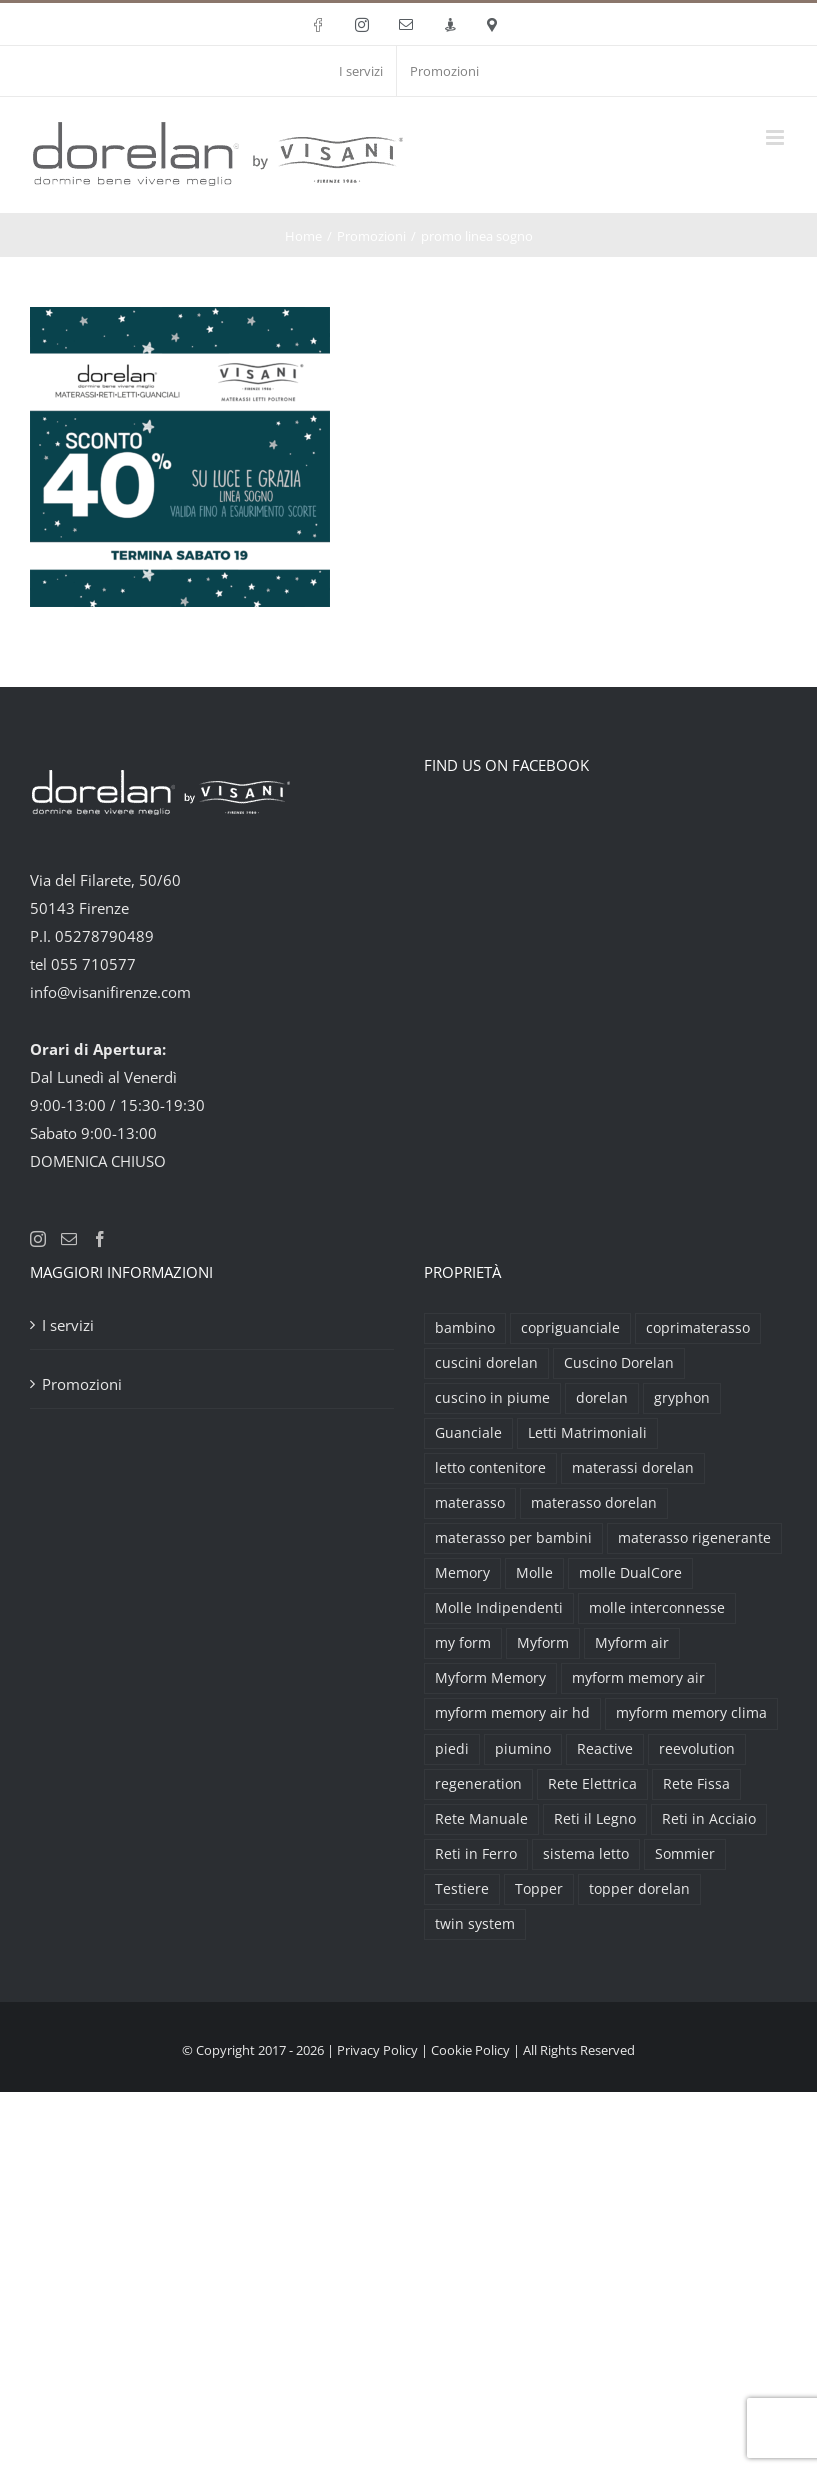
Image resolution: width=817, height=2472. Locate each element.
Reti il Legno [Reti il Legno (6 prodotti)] (595, 1819)
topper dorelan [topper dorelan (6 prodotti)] (639, 1889)
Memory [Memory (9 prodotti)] (462, 1573)
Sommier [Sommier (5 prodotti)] (685, 1854)
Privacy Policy (377, 2050)
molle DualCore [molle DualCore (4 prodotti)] (630, 1573)
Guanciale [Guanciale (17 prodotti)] (468, 1433)
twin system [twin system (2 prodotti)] (475, 1924)
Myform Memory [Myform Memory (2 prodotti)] (490, 1678)
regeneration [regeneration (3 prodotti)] (478, 1784)
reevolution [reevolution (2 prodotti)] (697, 1749)
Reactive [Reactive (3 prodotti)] (605, 1749)
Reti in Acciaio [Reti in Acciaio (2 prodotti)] (709, 1819)
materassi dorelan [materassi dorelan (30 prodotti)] (633, 1468)
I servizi (68, 1325)
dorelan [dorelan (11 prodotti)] (602, 1398)
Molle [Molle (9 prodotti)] (534, 1573)
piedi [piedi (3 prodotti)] (452, 1749)
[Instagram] (38, 1239)
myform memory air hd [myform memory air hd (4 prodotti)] (512, 1713)
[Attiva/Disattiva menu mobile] (776, 137)
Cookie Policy (470, 2050)
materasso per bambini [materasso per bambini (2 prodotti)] (513, 1538)
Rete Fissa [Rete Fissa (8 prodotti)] (696, 1784)
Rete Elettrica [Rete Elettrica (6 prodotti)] (592, 1784)
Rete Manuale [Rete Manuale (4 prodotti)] (481, 1819)
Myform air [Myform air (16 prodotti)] (632, 1643)
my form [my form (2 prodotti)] (463, 1643)
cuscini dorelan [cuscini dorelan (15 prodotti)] (486, 1363)
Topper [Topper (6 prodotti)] (539, 1889)
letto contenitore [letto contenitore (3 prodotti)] (490, 1468)
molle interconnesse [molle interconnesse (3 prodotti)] (657, 1608)
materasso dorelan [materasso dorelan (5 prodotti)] (594, 1503)
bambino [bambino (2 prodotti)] (465, 1328)
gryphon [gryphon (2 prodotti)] (682, 1398)
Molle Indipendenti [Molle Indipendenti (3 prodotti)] (499, 1608)
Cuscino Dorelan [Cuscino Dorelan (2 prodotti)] (619, 1363)
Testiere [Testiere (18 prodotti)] (462, 1889)
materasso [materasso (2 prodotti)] (470, 1503)
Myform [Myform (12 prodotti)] (543, 1643)
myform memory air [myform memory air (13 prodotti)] (638, 1678)
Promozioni (82, 1384)
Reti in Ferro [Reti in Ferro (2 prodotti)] (476, 1854)
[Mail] (69, 1239)
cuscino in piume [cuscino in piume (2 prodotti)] (492, 1398)
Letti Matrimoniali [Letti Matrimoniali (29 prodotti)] (587, 1433)
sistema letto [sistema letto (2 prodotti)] (586, 1854)
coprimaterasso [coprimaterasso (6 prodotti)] (698, 1328)
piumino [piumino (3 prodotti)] (523, 1749)
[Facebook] (100, 1239)
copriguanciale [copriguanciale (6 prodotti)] (570, 1328)
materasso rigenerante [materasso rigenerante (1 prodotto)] (694, 1538)
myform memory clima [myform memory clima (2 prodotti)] (691, 1713)
